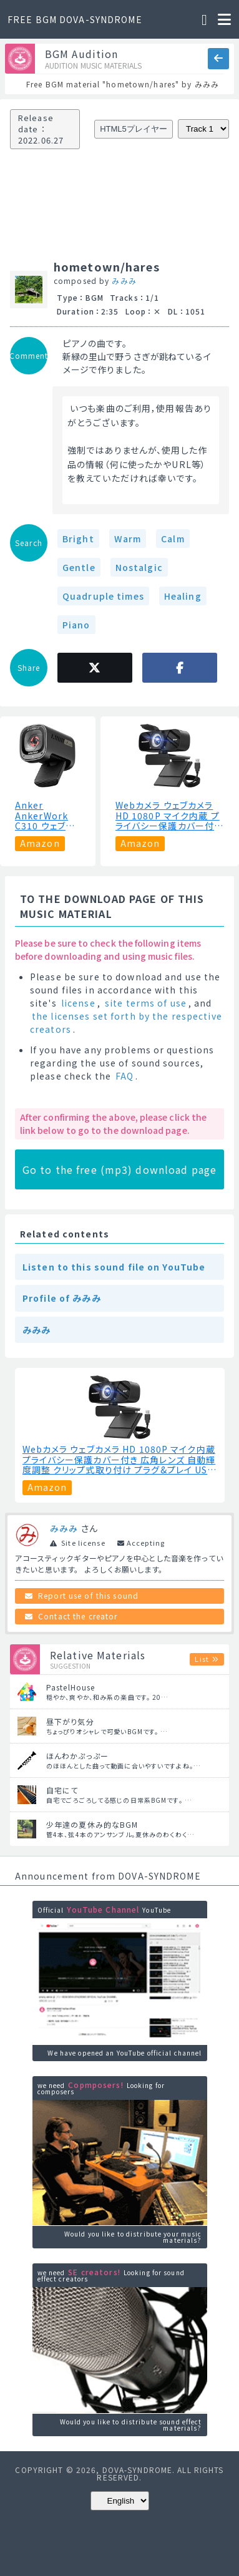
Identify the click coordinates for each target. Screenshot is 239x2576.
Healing (183, 596)
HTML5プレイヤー (133, 129)
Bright (78, 538)
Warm (127, 538)
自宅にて (62, 1790)
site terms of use (146, 1003)
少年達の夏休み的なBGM (92, 1824)
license (78, 1003)
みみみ (124, 280)
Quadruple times (103, 596)
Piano (76, 624)
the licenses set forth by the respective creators (126, 1022)
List (201, 1659)
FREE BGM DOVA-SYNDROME (74, 19)
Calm (172, 538)
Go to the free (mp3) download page (119, 1169)
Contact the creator (77, 1616)
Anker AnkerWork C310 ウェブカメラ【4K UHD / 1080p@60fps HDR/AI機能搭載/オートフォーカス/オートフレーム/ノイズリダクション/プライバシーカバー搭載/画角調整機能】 (47, 815)
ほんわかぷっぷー (77, 1755)
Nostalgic (139, 567)
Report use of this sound (88, 1595)
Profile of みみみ (61, 1298)
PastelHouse (70, 1687)
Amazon (40, 843)
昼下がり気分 (70, 1721)
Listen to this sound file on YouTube (113, 1267)
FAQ (124, 1076)
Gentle (78, 567)
